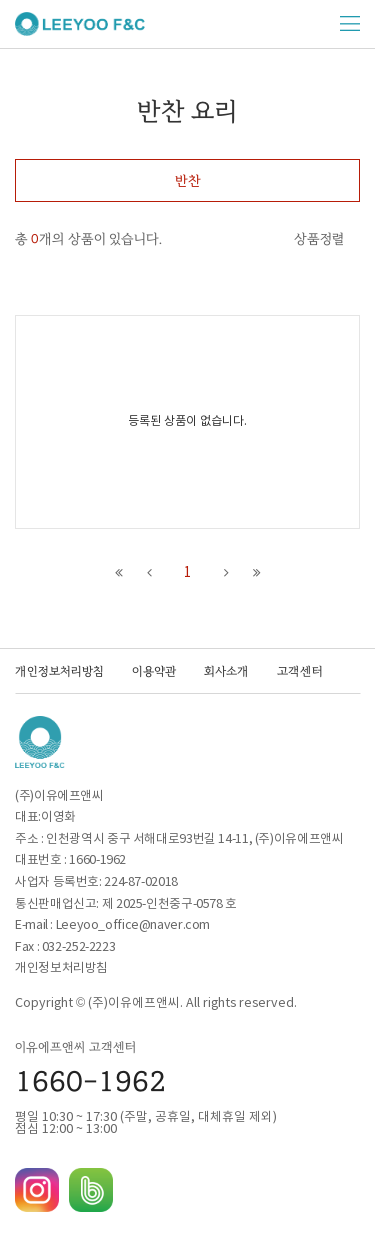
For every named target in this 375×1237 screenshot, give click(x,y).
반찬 (188, 180)
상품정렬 (319, 239)
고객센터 (300, 671)
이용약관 (154, 671)
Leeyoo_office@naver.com (133, 925)
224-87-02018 (141, 882)
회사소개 (226, 671)
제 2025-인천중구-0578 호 (169, 904)
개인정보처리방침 (59, 671)
